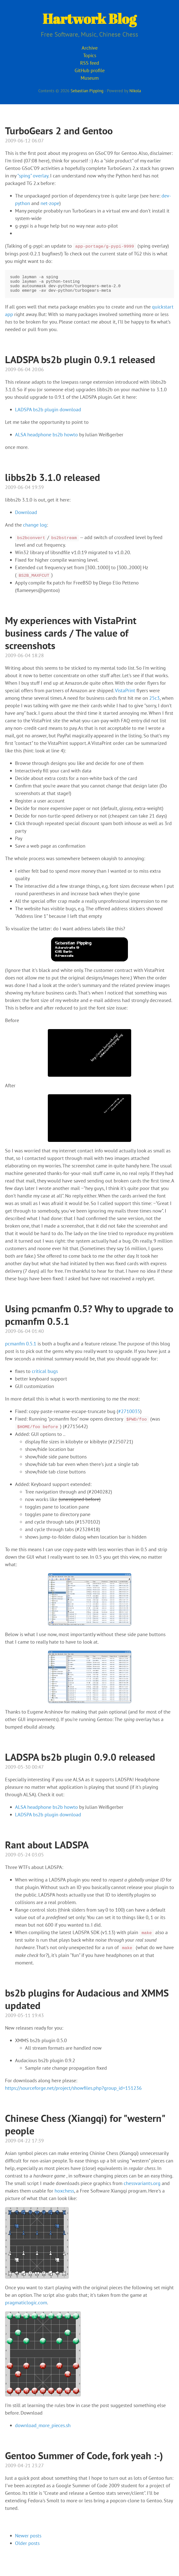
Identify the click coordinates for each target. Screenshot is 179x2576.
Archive (90, 48)
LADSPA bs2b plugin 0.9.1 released (80, 363)
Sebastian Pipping (87, 90)
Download (26, 516)
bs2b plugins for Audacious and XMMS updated (87, 2003)
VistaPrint (125, 694)
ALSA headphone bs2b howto (46, 438)
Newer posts (28, 2539)
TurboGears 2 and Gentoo (59, 130)
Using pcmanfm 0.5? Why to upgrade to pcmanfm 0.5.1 (89, 1319)
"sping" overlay (32, 175)
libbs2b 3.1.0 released (52, 481)
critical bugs (45, 1375)
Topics (89, 55)
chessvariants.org (142, 2187)
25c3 (154, 702)
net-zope (50, 203)
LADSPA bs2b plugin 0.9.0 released (80, 1760)
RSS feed (89, 63)
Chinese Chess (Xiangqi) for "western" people (84, 2128)
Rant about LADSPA (47, 1848)
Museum (90, 78)
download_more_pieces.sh (43, 2429)
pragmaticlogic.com (26, 2306)
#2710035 (129, 1415)
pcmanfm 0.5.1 (20, 1347)
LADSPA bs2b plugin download (48, 413)
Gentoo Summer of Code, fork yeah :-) (84, 2459)
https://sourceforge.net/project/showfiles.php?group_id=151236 (73, 2092)
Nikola (135, 90)
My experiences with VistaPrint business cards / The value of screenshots (70, 637)
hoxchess (64, 2195)
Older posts (27, 2547)
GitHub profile (90, 70)
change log (35, 529)
